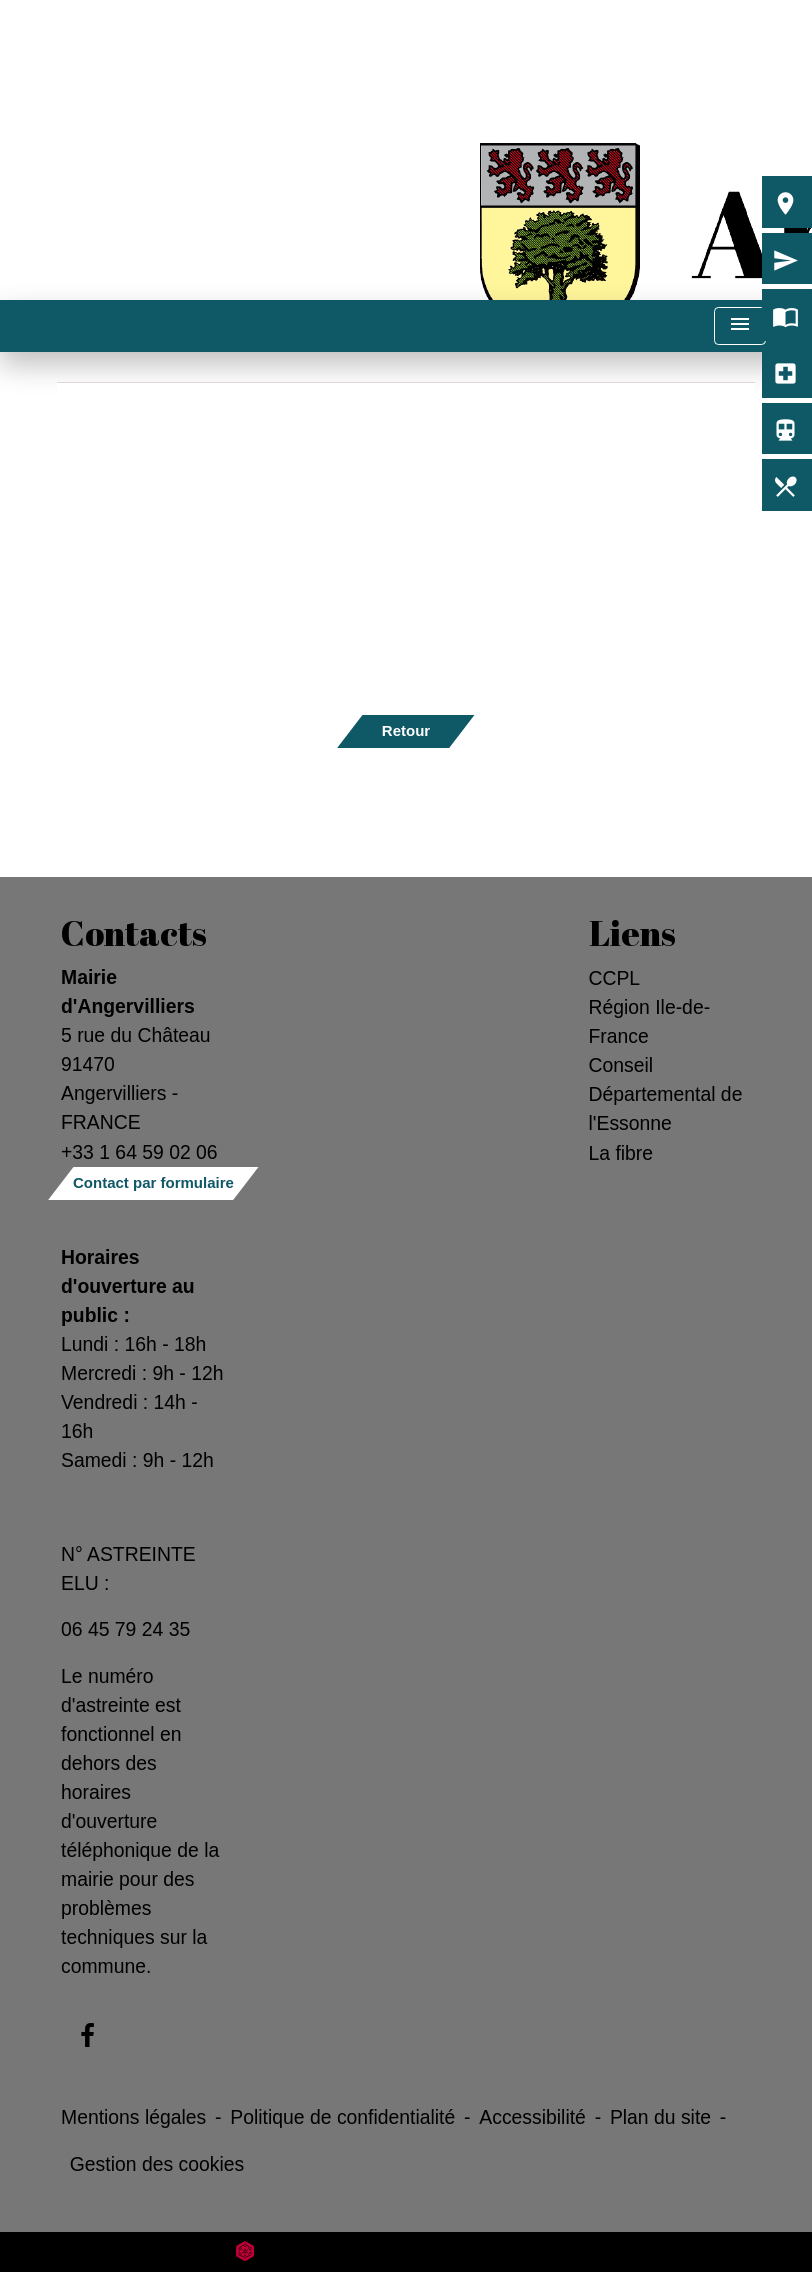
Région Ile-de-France (650, 1021)
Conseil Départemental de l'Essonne (666, 1094)
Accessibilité (532, 2117)
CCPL (615, 978)
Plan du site (660, 2117)
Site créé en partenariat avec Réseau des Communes (406, 2251)
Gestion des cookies (157, 2164)
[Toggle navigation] (740, 326)
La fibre (621, 1153)
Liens (632, 933)
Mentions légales (133, 2117)
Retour (406, 730)
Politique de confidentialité (342, 2117)
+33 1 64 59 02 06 (139, 1152)
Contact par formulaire (153, 1182)
